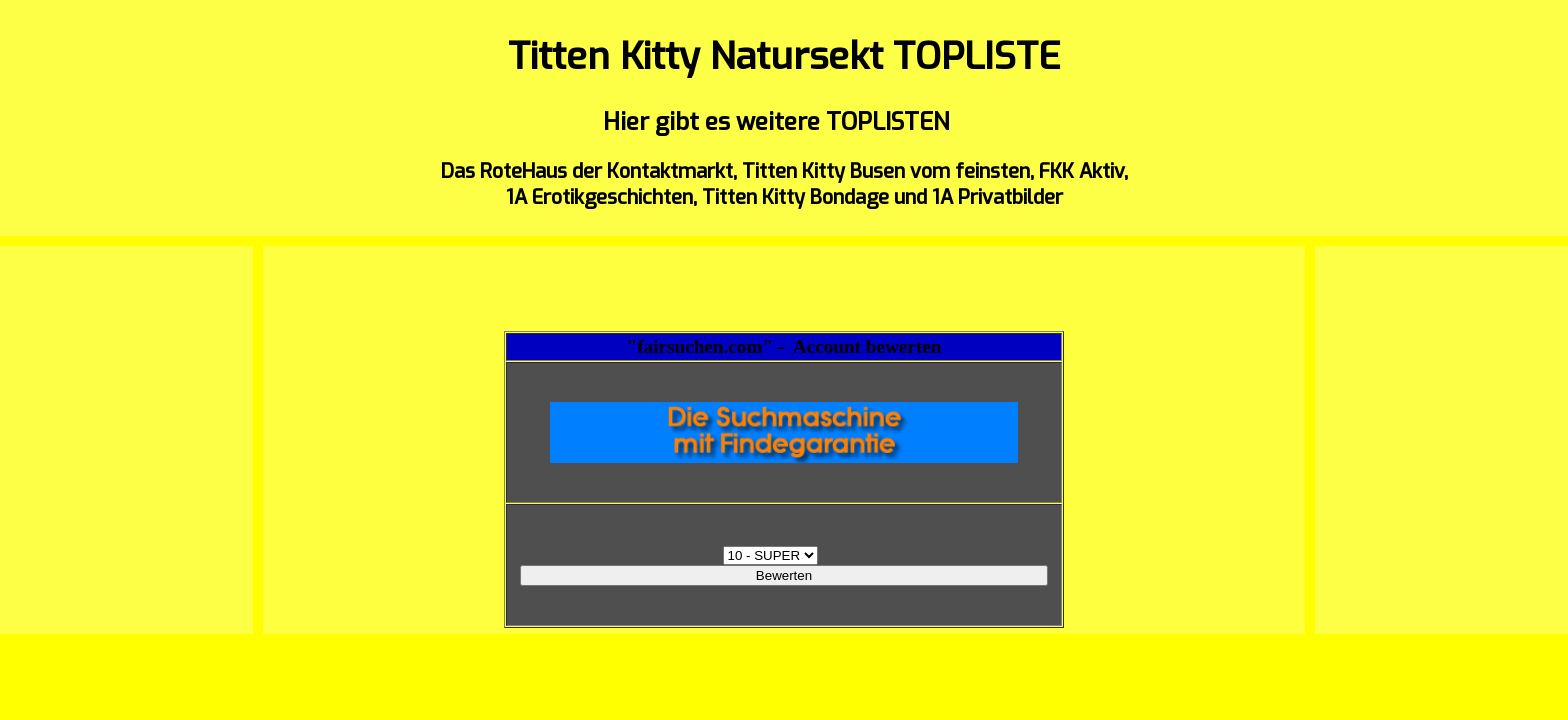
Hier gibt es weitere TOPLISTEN (776, 122)
